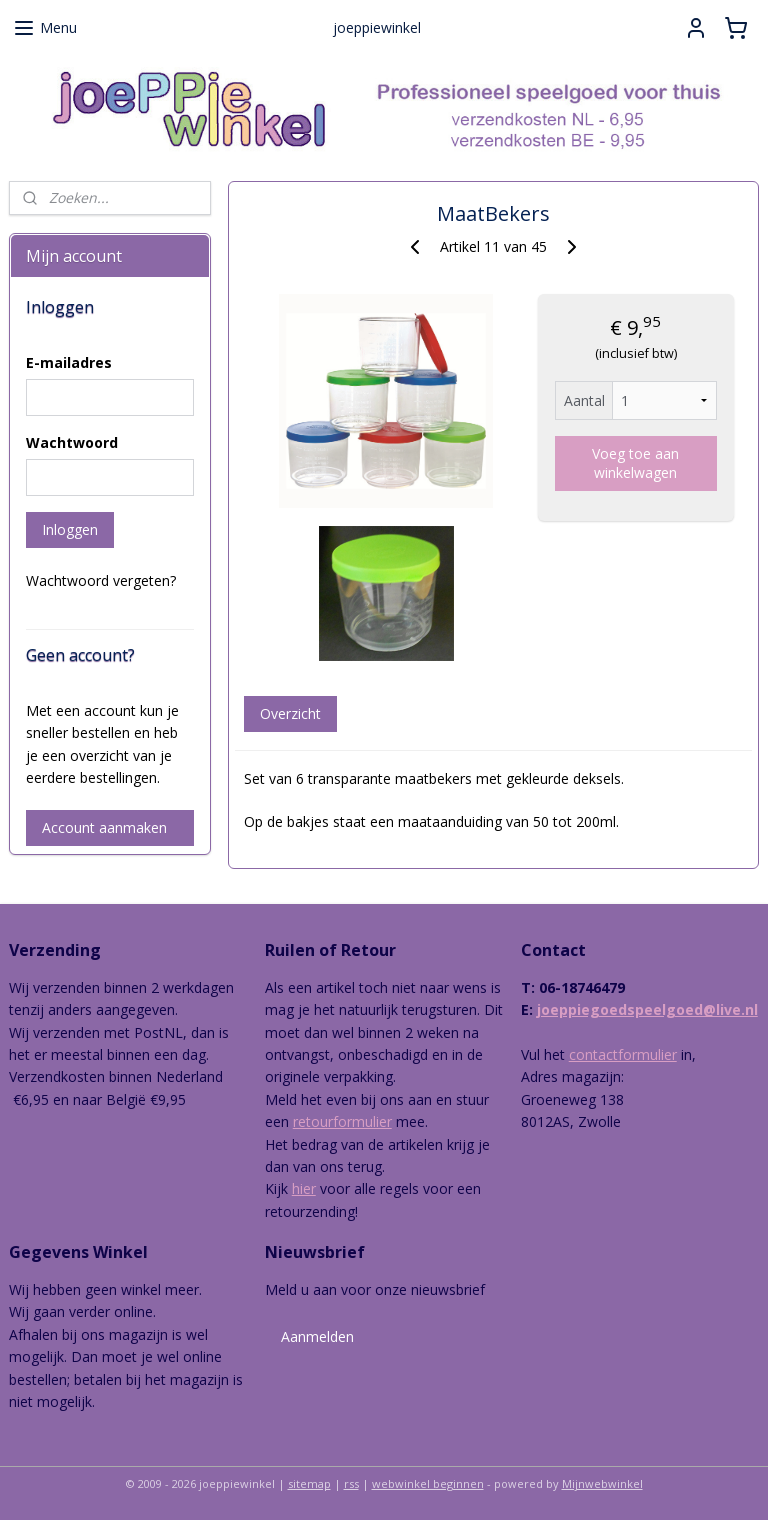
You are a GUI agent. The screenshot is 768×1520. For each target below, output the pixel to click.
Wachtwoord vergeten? (101, 580)
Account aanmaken (104, 827)
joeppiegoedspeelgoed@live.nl (647, 1009)
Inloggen (70, 529)
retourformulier (342, 1121)
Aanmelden (317, 1336)
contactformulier (623, 1054)
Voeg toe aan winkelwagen (636, 463)
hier (304, 1188)
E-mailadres (69, 362)
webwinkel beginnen (428, 1483)
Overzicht (290, 713)
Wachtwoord (72, 442)
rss (351, 1483)
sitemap (309, 1483)
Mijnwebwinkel (602, 1483)
